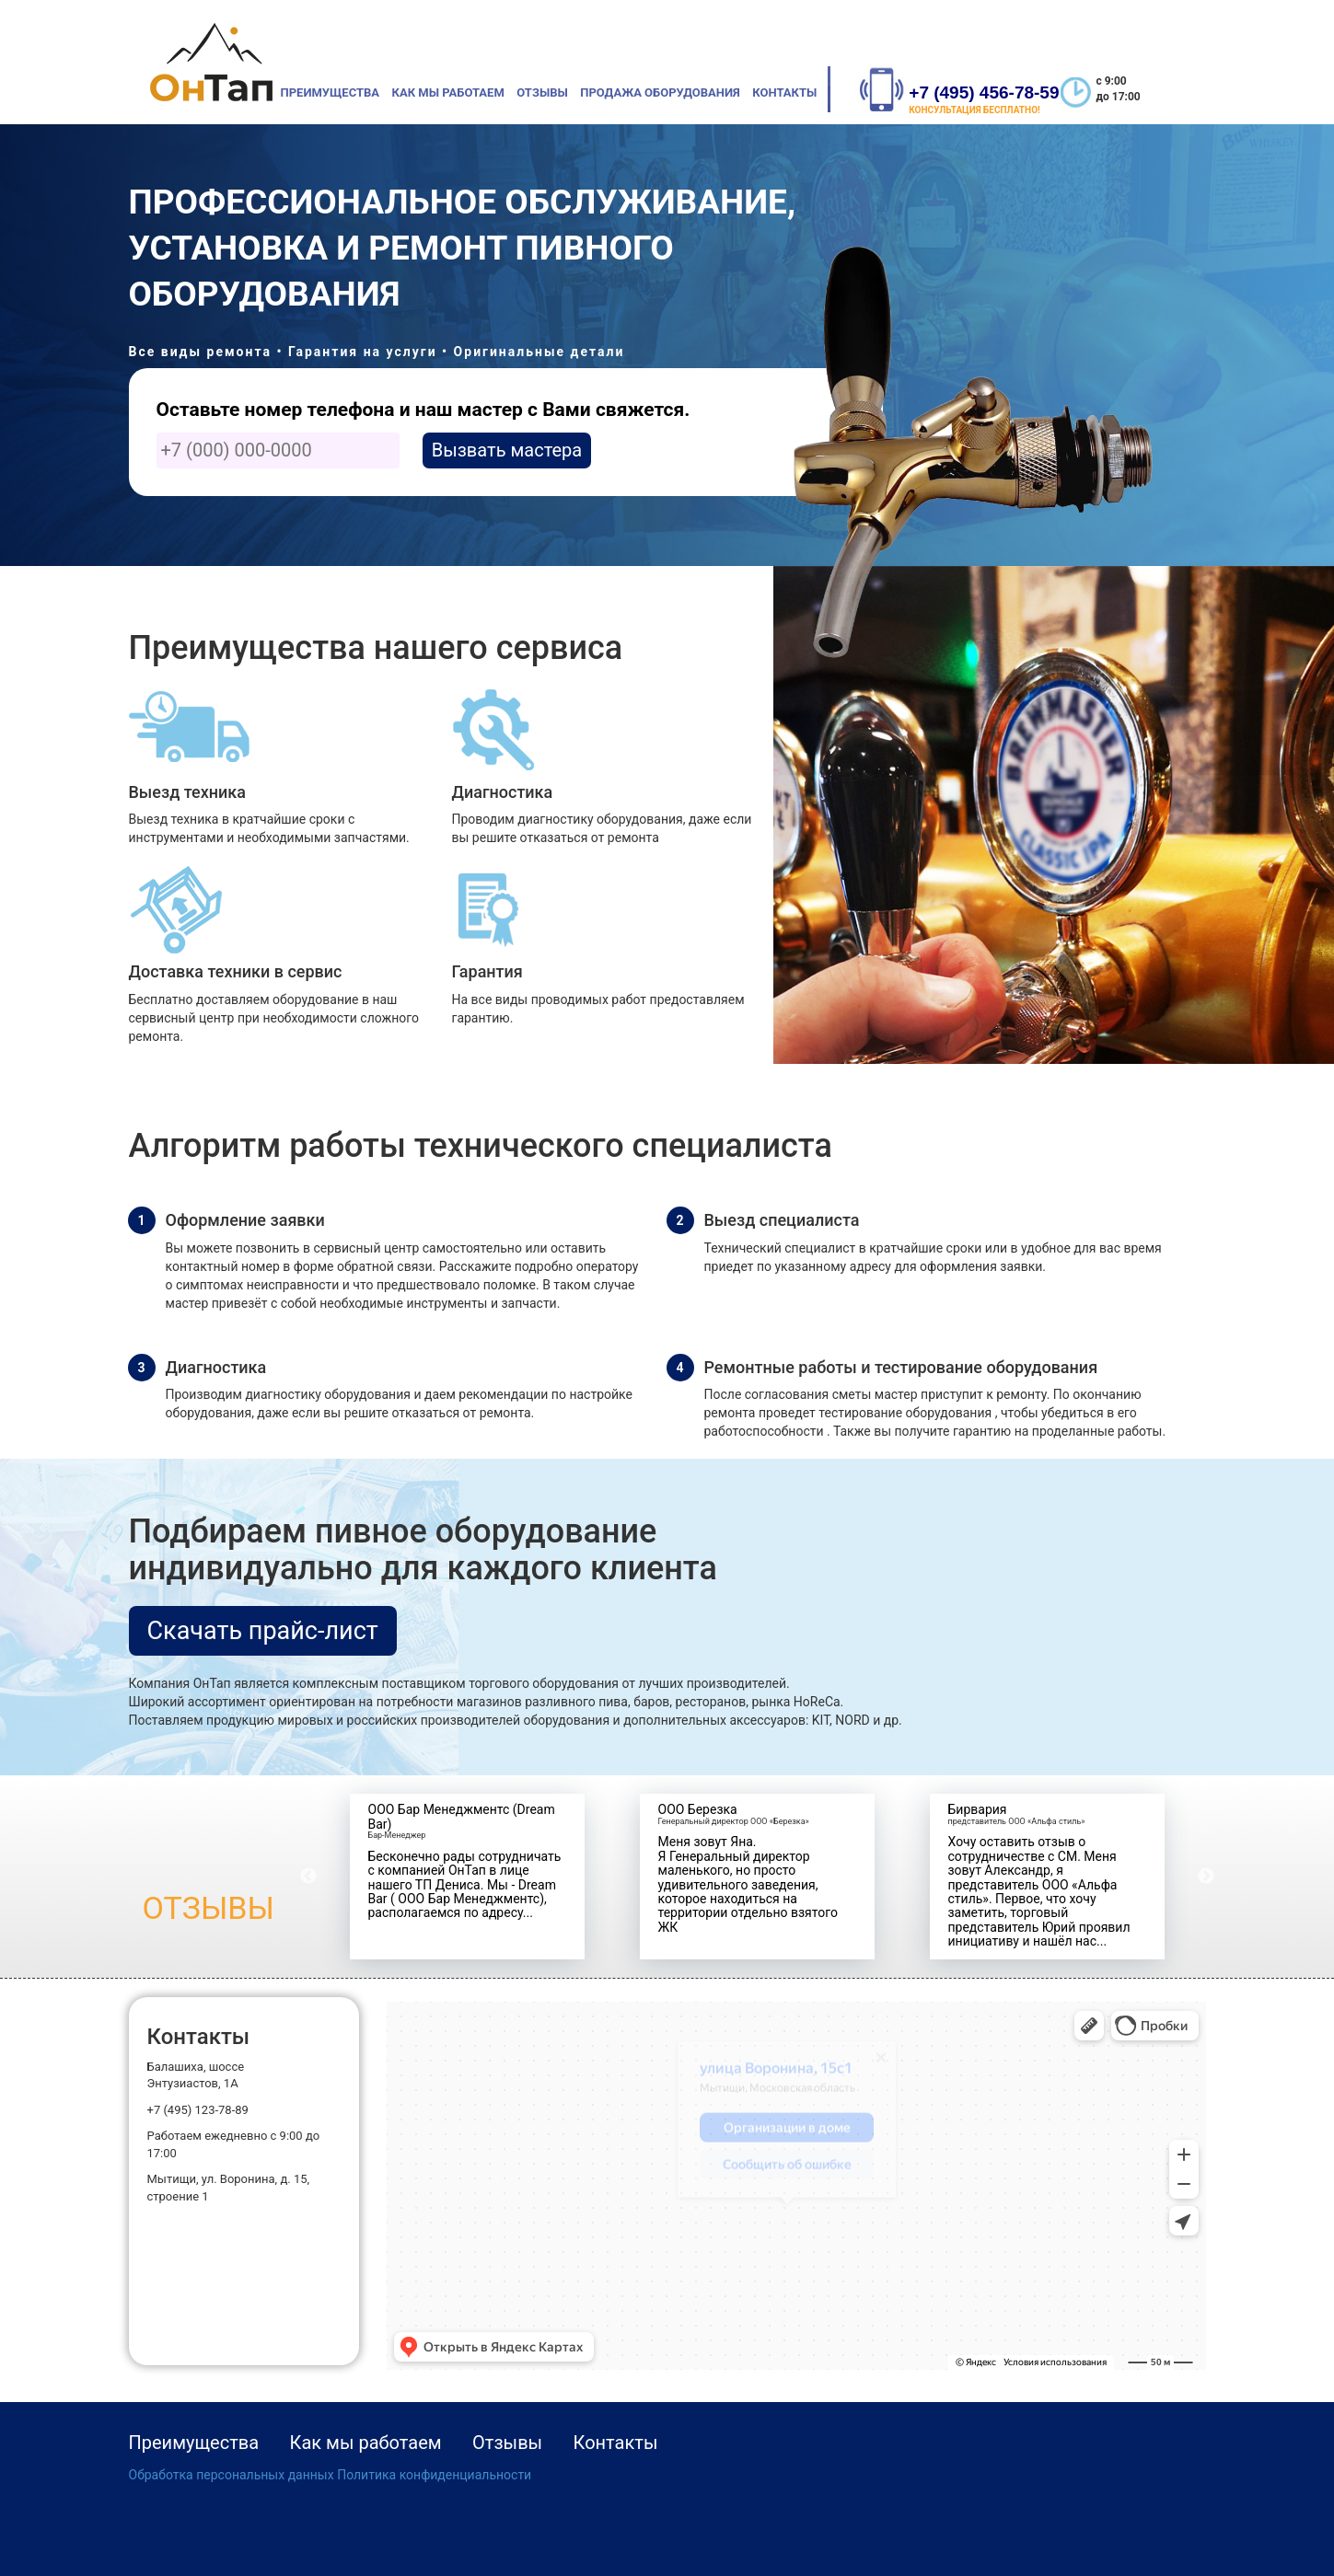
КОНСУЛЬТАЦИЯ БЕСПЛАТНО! (974, 110)
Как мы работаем (448, 92)
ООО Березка (697, 1809)
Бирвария (977, 1809)
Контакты (784, 92)
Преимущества (330, 92)
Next (1206, 1876)
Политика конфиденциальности (434, 2474)
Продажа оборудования (659, 92)
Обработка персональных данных (231, 2474)
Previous (308, 1876)
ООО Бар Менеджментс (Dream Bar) (461, 1816)
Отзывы (542, 92)
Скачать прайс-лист (262, 1631)
